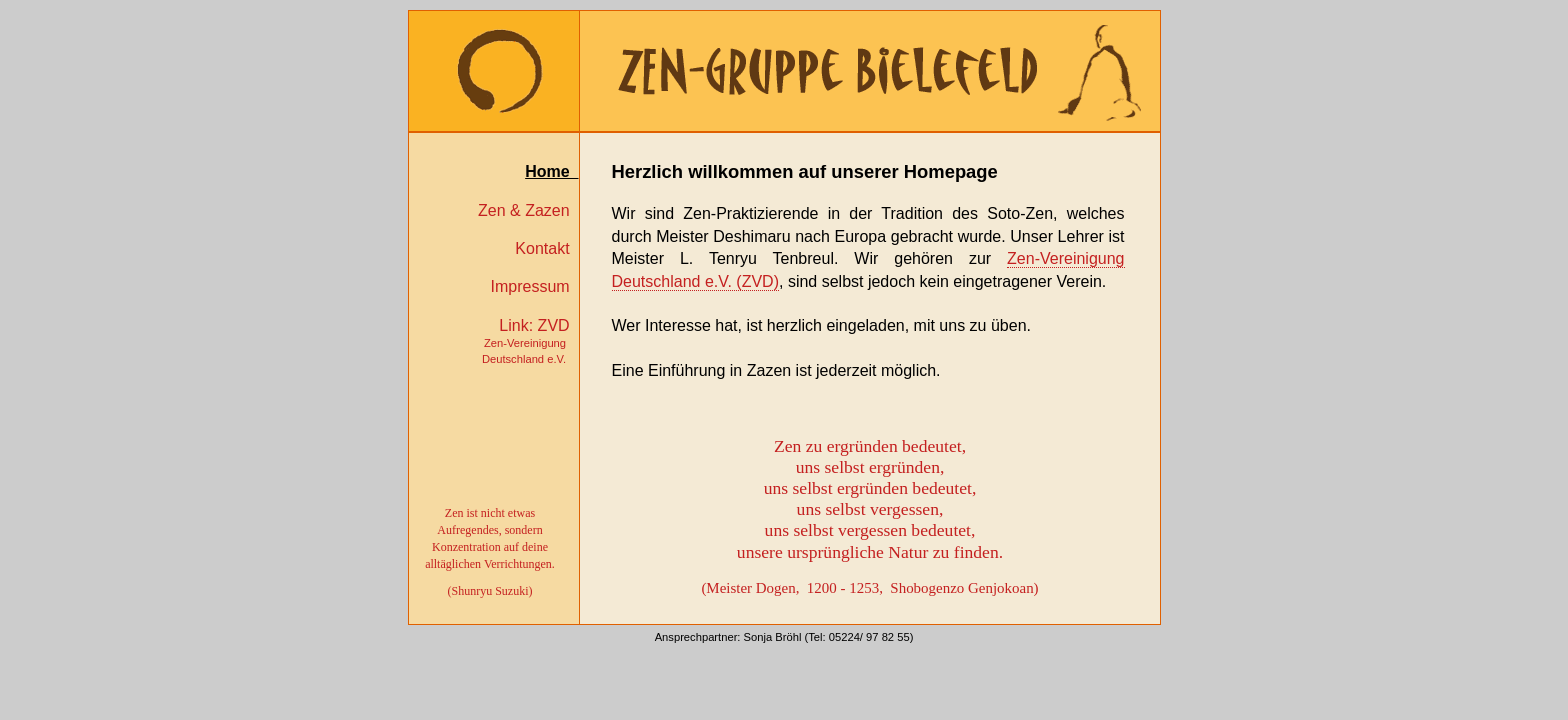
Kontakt (546, 248)
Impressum (534, 286)
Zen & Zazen (528, 210)
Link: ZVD (530, 341)
